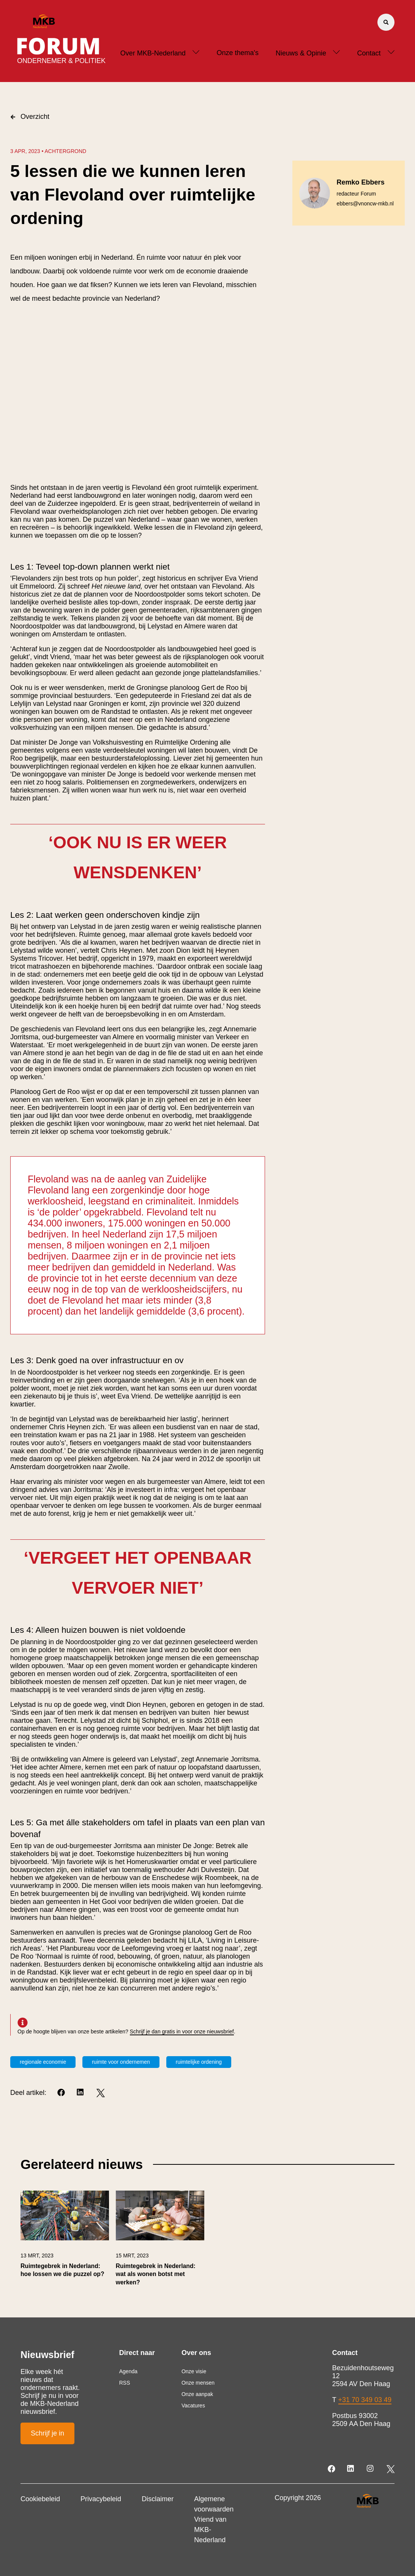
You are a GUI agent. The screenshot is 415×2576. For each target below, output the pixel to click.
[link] (65, 2242)
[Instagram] (370, 2469)
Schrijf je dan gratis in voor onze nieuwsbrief (182, 2031)
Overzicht (29, 116)
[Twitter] (100, 2092)
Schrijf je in (47, 2433)
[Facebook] (61, 2092)
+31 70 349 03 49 (365, 2400)
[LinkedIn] (81, 2092)
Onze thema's (237, 53)
